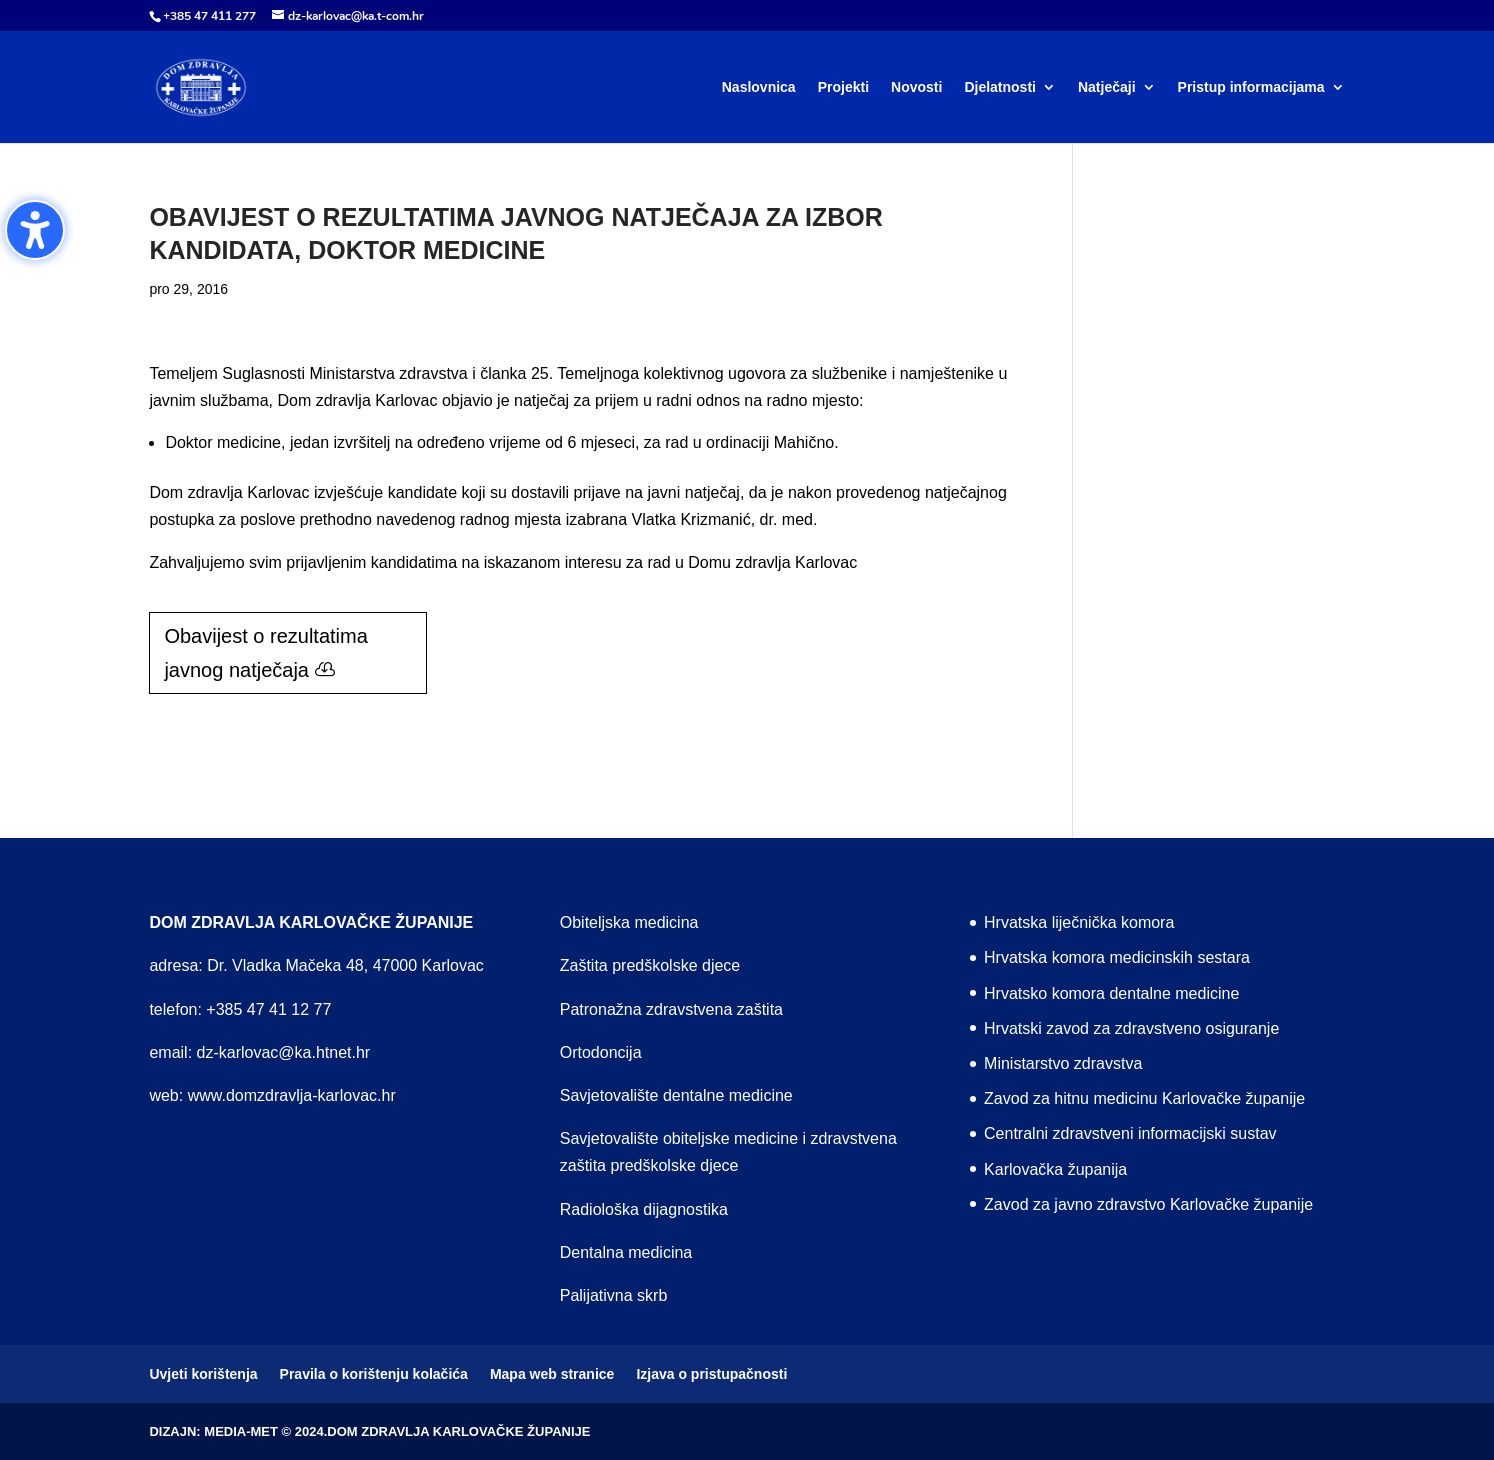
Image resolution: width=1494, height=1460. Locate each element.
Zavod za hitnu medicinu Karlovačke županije (1144, 1098)
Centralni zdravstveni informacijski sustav (1130, 1133)
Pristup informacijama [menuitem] (1251, 87)
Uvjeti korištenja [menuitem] (203, 1374)
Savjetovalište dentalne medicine (676, 1095)
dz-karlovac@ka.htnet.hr (284, 1052)
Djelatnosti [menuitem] (1000, 87)
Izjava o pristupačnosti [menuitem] (711, 1374)
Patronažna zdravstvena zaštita (671, 1009)
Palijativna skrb (614, 1295)
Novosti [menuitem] (916, 87)
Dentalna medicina (626, 1252)
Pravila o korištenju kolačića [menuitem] (374, 1374)
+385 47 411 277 (209, 16)
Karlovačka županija (1055, 1169)
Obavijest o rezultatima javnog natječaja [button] (265, 653)
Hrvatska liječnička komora (1079, 922)
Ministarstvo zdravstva (1063, 1063)
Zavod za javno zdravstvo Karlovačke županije (1148, 1204)
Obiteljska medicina (629, 922)
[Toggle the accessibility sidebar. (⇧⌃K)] (35, 230)
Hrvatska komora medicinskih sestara (1117, 957)
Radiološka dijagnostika (644, 1209)
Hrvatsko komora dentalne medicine (1111, 993)
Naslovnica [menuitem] (759, 87)
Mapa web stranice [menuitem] (552, 1374)
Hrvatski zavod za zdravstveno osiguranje (1131, 1028)
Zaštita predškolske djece (650, 965)
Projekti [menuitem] (843, 87)
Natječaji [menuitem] (1107, 87)
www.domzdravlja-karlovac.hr (292, 1095)
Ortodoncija (601, 1052)
